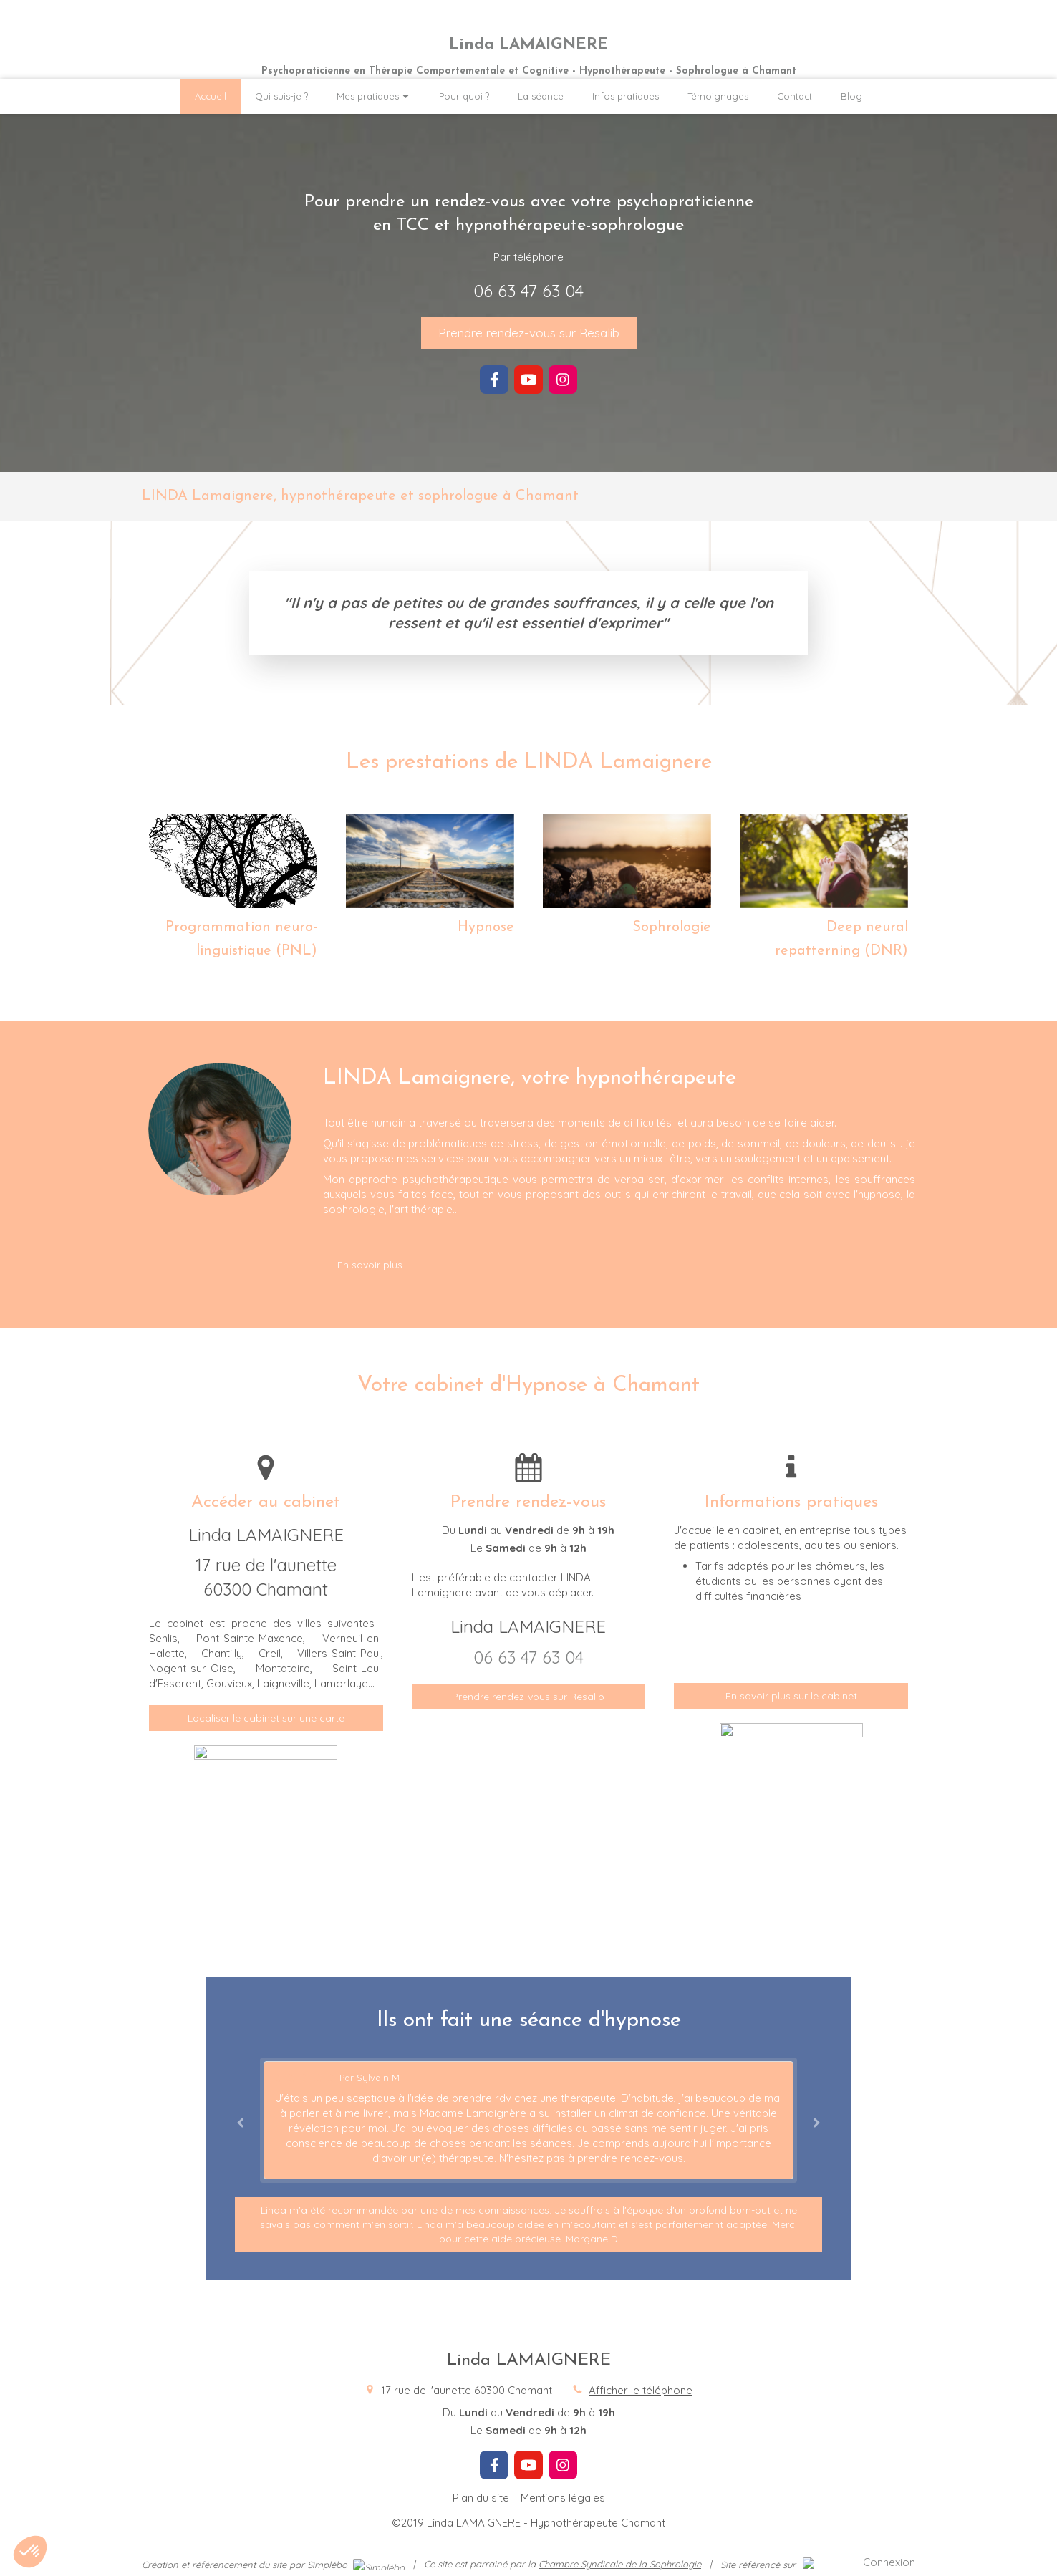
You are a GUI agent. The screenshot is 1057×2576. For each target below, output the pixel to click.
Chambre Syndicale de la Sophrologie (620, 2564)
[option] (528, 2120)
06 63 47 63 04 (528, 291)
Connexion (889, 2562)
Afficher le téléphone (640, 2390)
